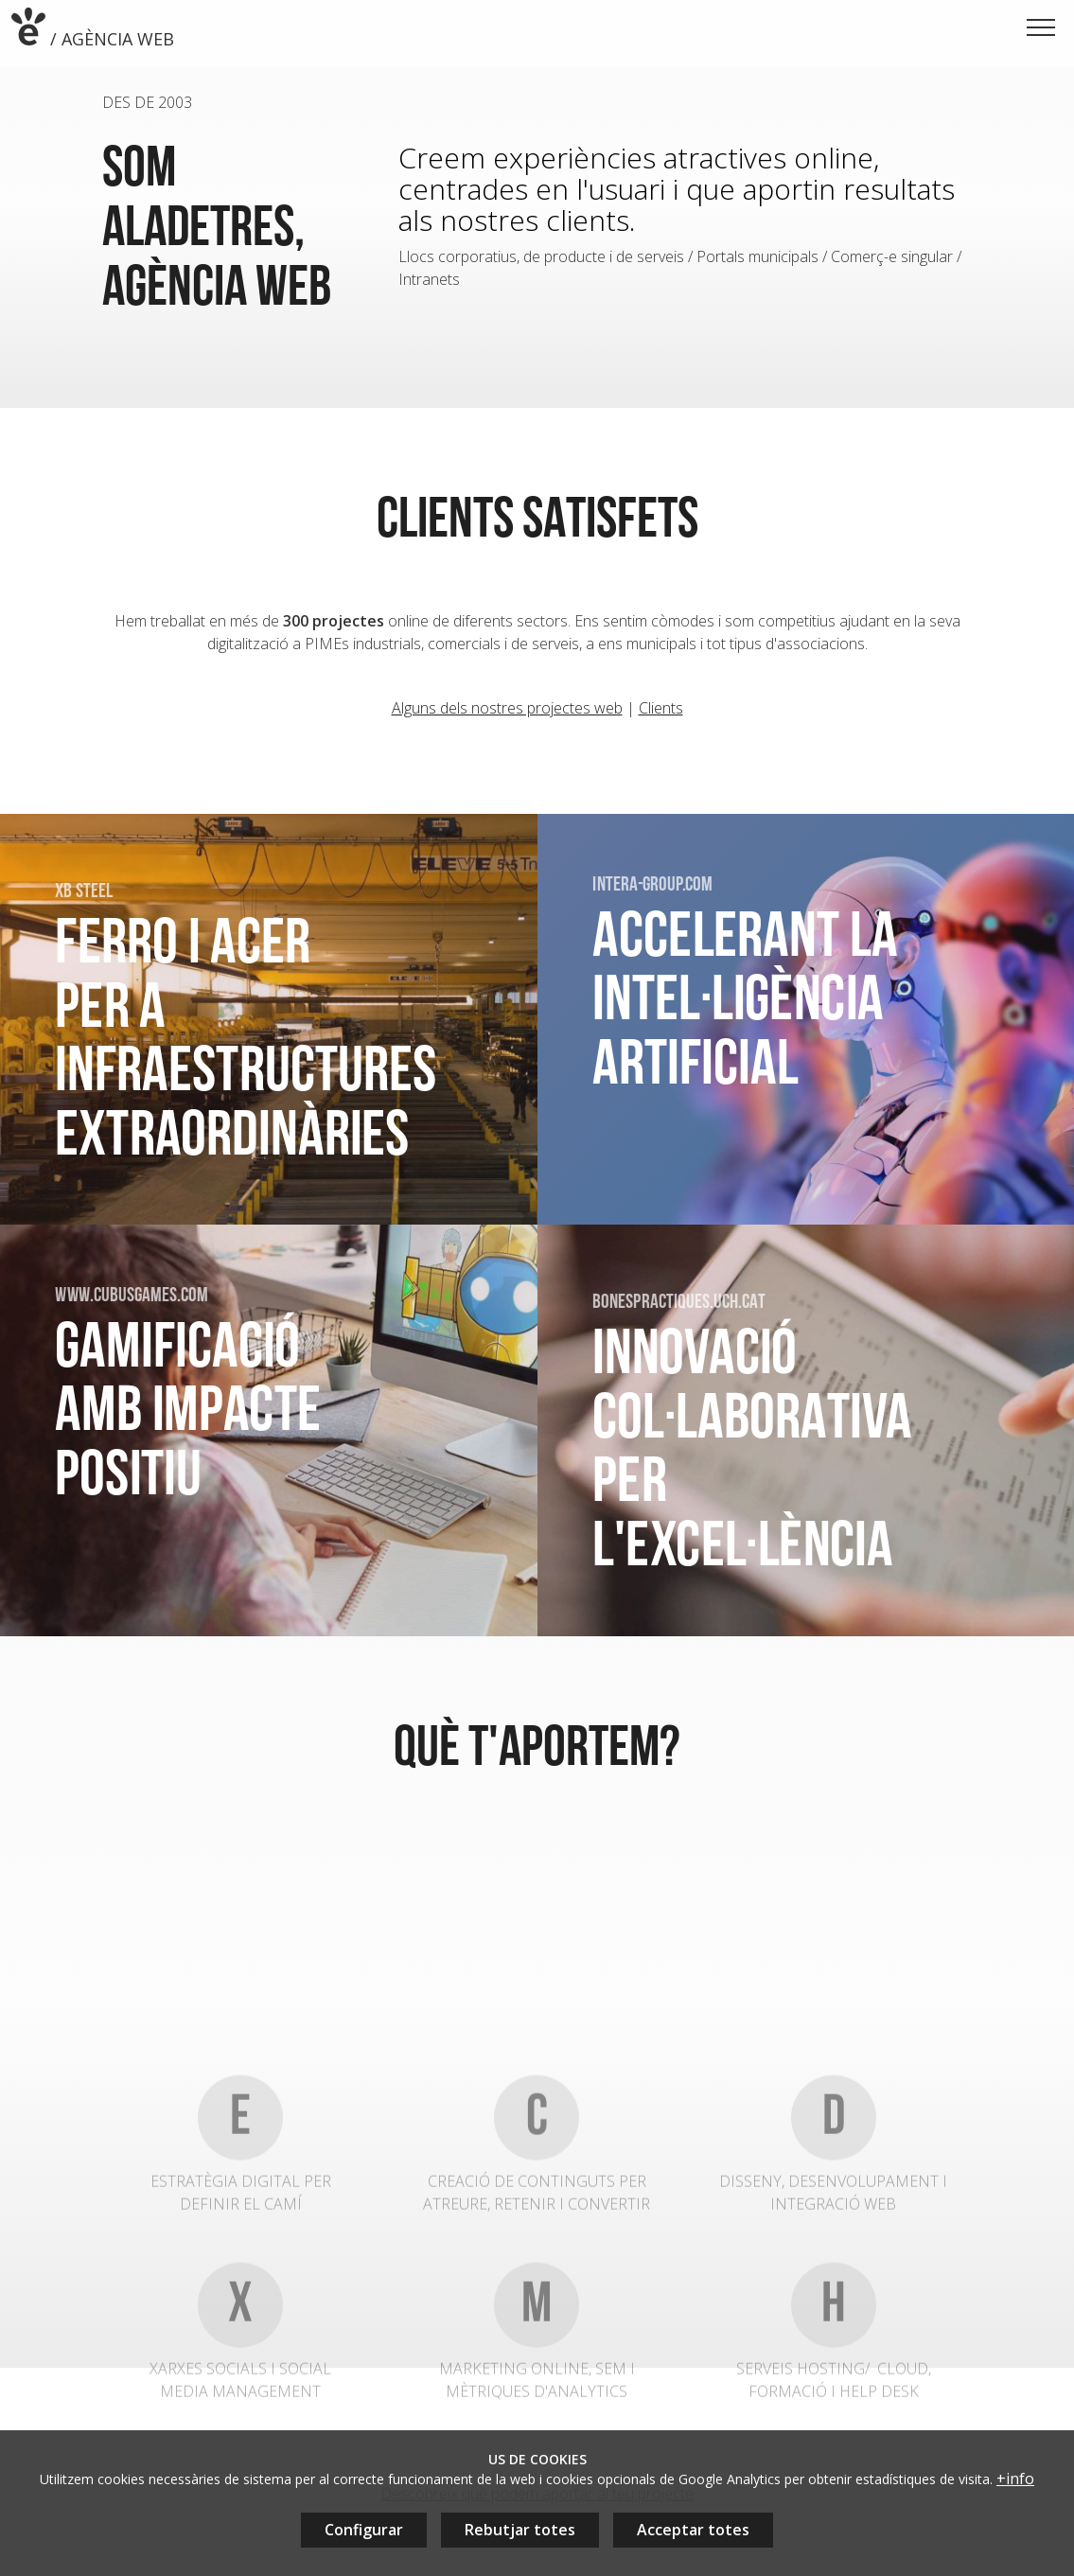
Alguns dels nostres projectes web (507, 714)
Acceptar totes (693, 2529)
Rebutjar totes (520, 2529)
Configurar (364, 2529)
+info (1015, 2478)
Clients (661, 714)
